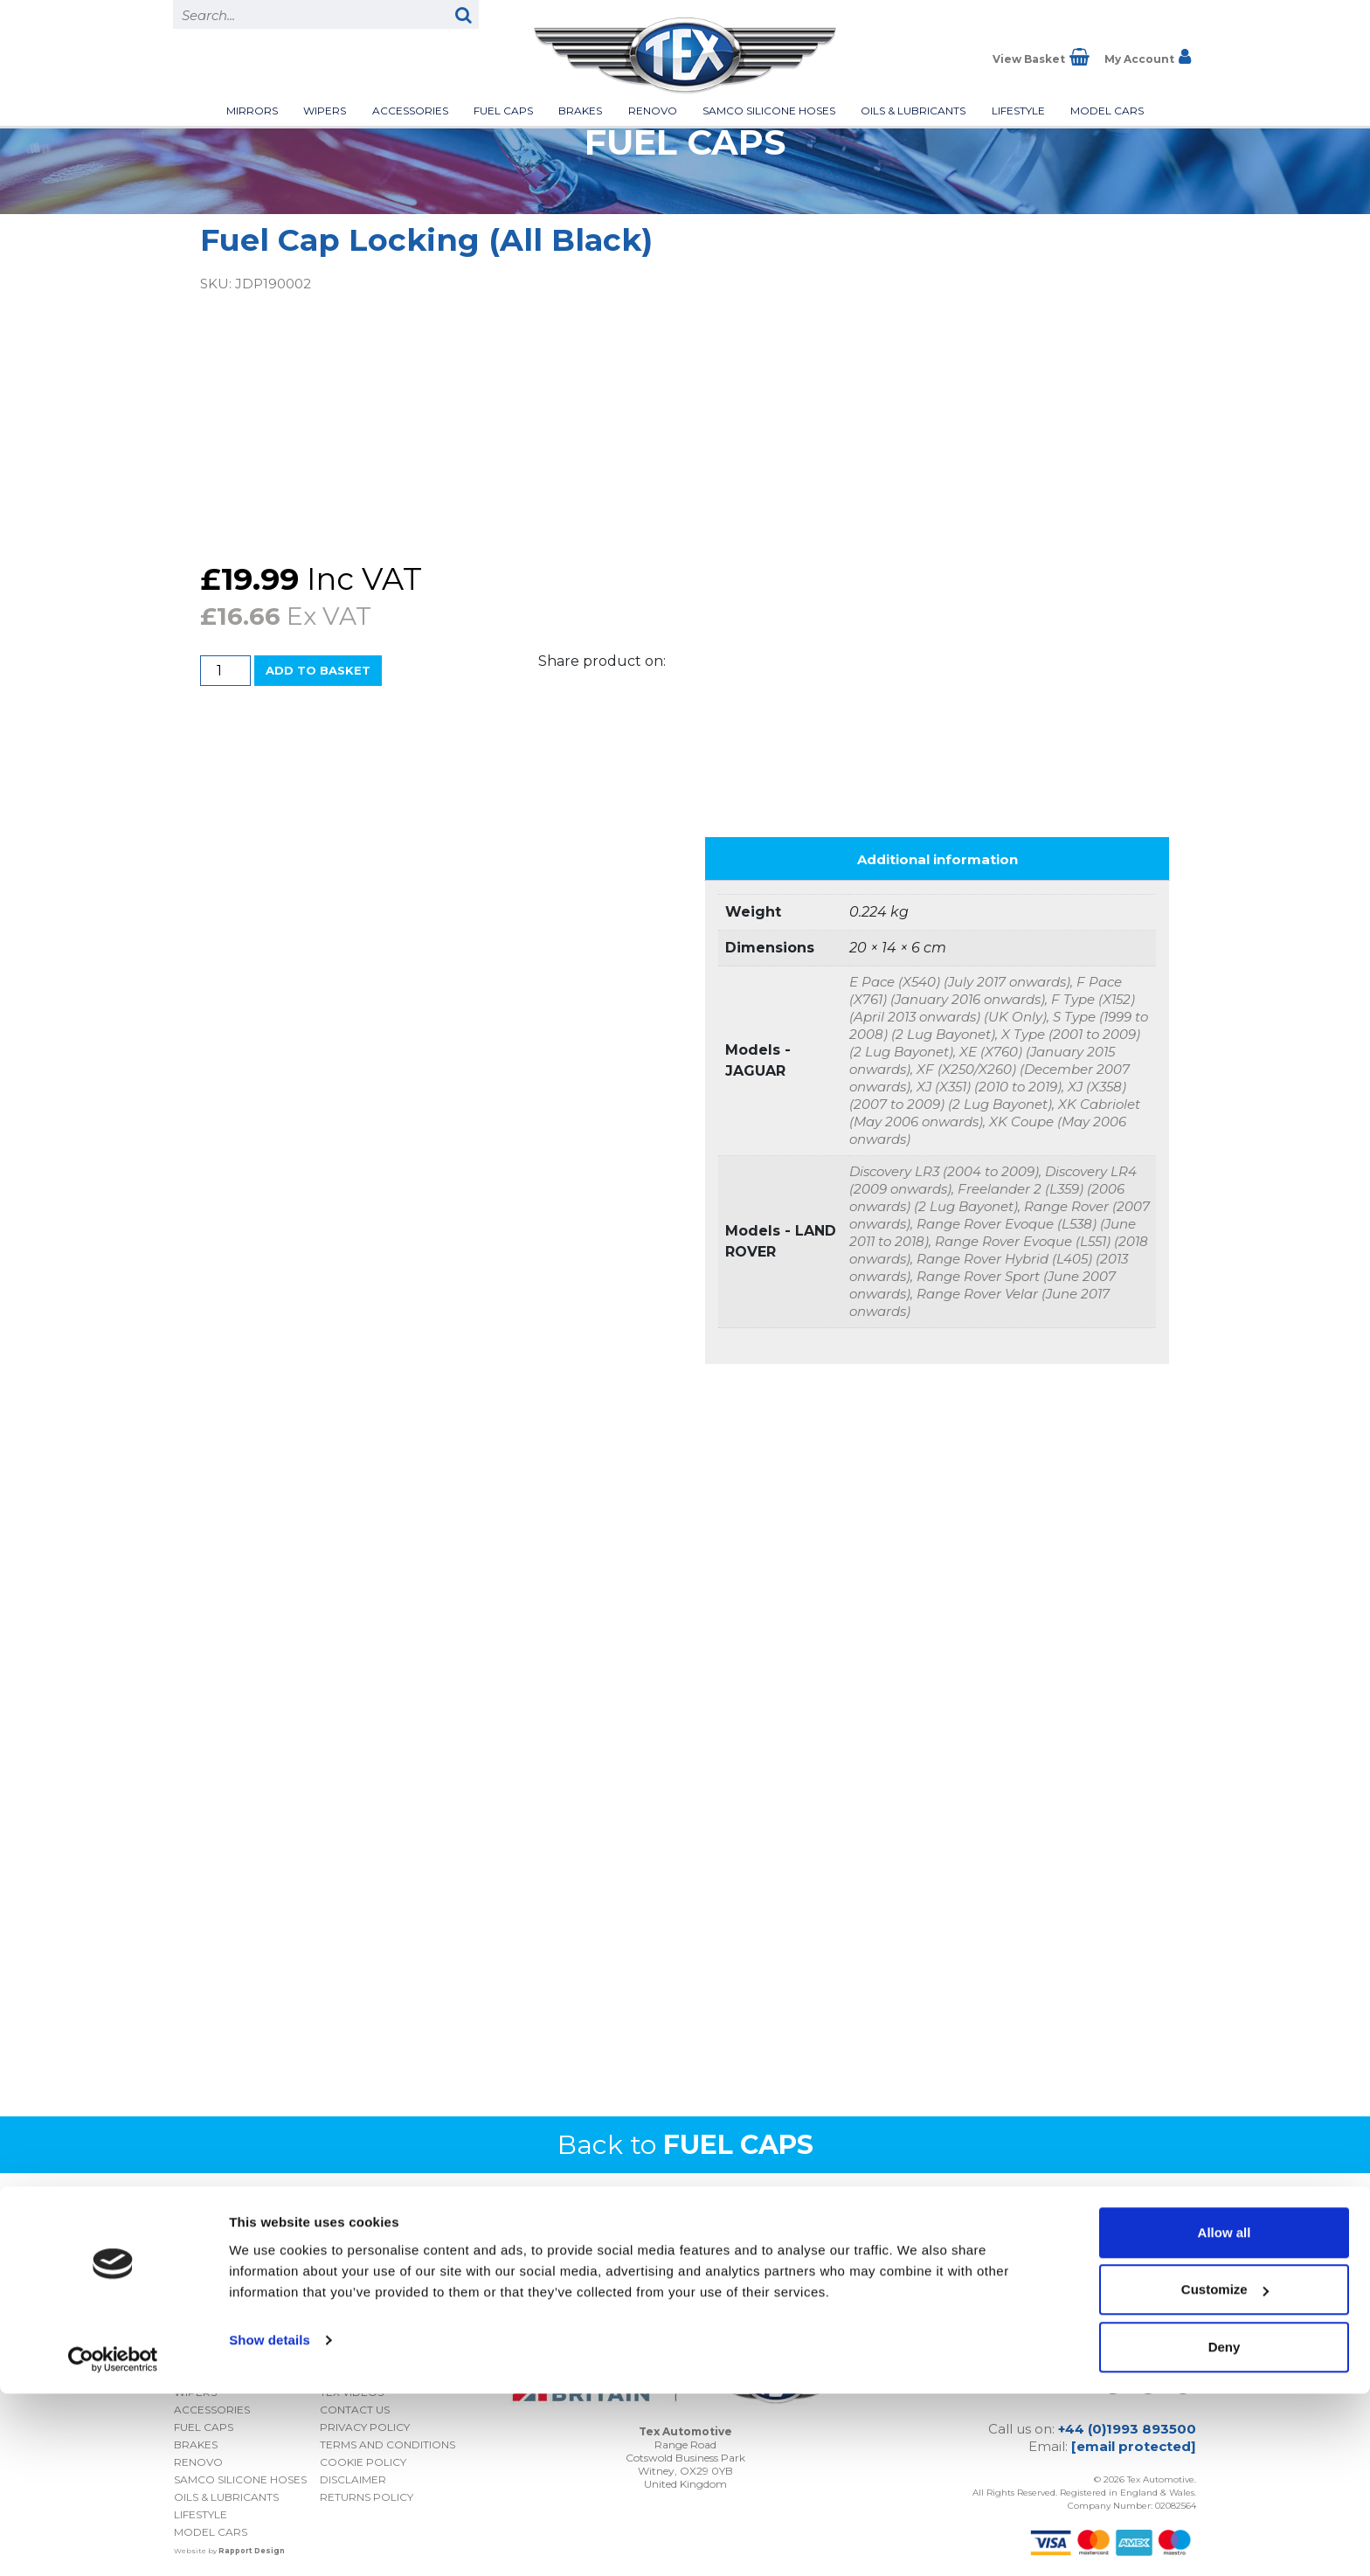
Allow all (1224, 2414)
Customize (1225, 2472)
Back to (685, 2138)
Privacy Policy (1083, 2278)
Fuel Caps (503, 110)
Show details (269, 2522)
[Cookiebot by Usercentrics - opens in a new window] (113, 2542)
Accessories (410, 110)
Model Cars (1107, 110)
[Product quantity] (225, 670)
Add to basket (318, 670)
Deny (1224, 2529)
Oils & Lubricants (913, 110)
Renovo (652, 110)
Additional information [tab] (937, 853)
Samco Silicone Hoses (768, 110)
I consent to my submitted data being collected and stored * (1038, 2249)
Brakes (580, 110)
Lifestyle (1018, 110)
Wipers (324, 110)
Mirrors (252, 110)
